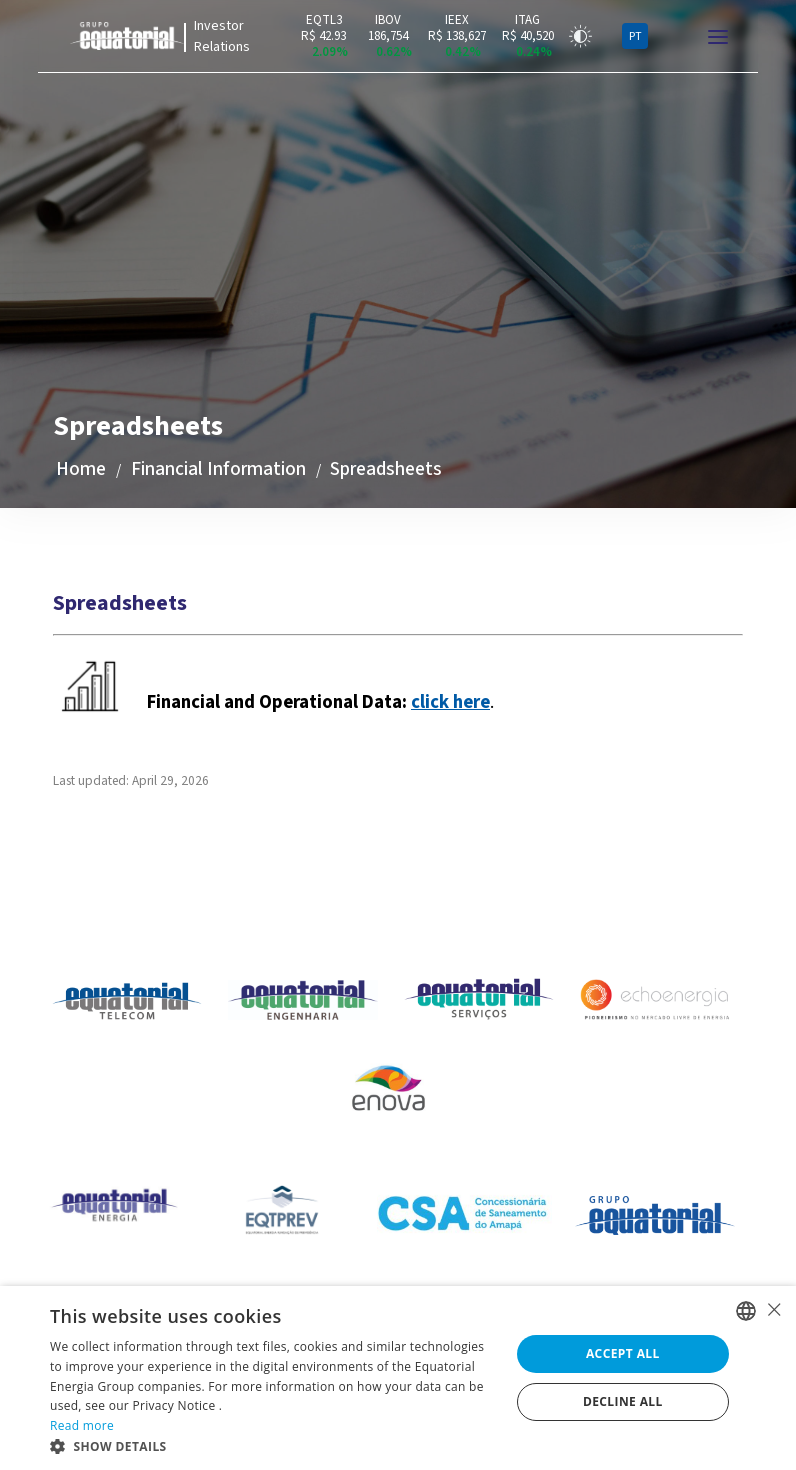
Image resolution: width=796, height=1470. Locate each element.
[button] (273, 1445)
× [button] (773, 1309)
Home (81, 469)
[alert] (398, 1378)
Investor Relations (222, 36)
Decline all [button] (623, 1401)
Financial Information (218, 469)
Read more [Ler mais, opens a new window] (82, 1425)
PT (635, 36)
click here (450, 702)
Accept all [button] (623, 1353)
